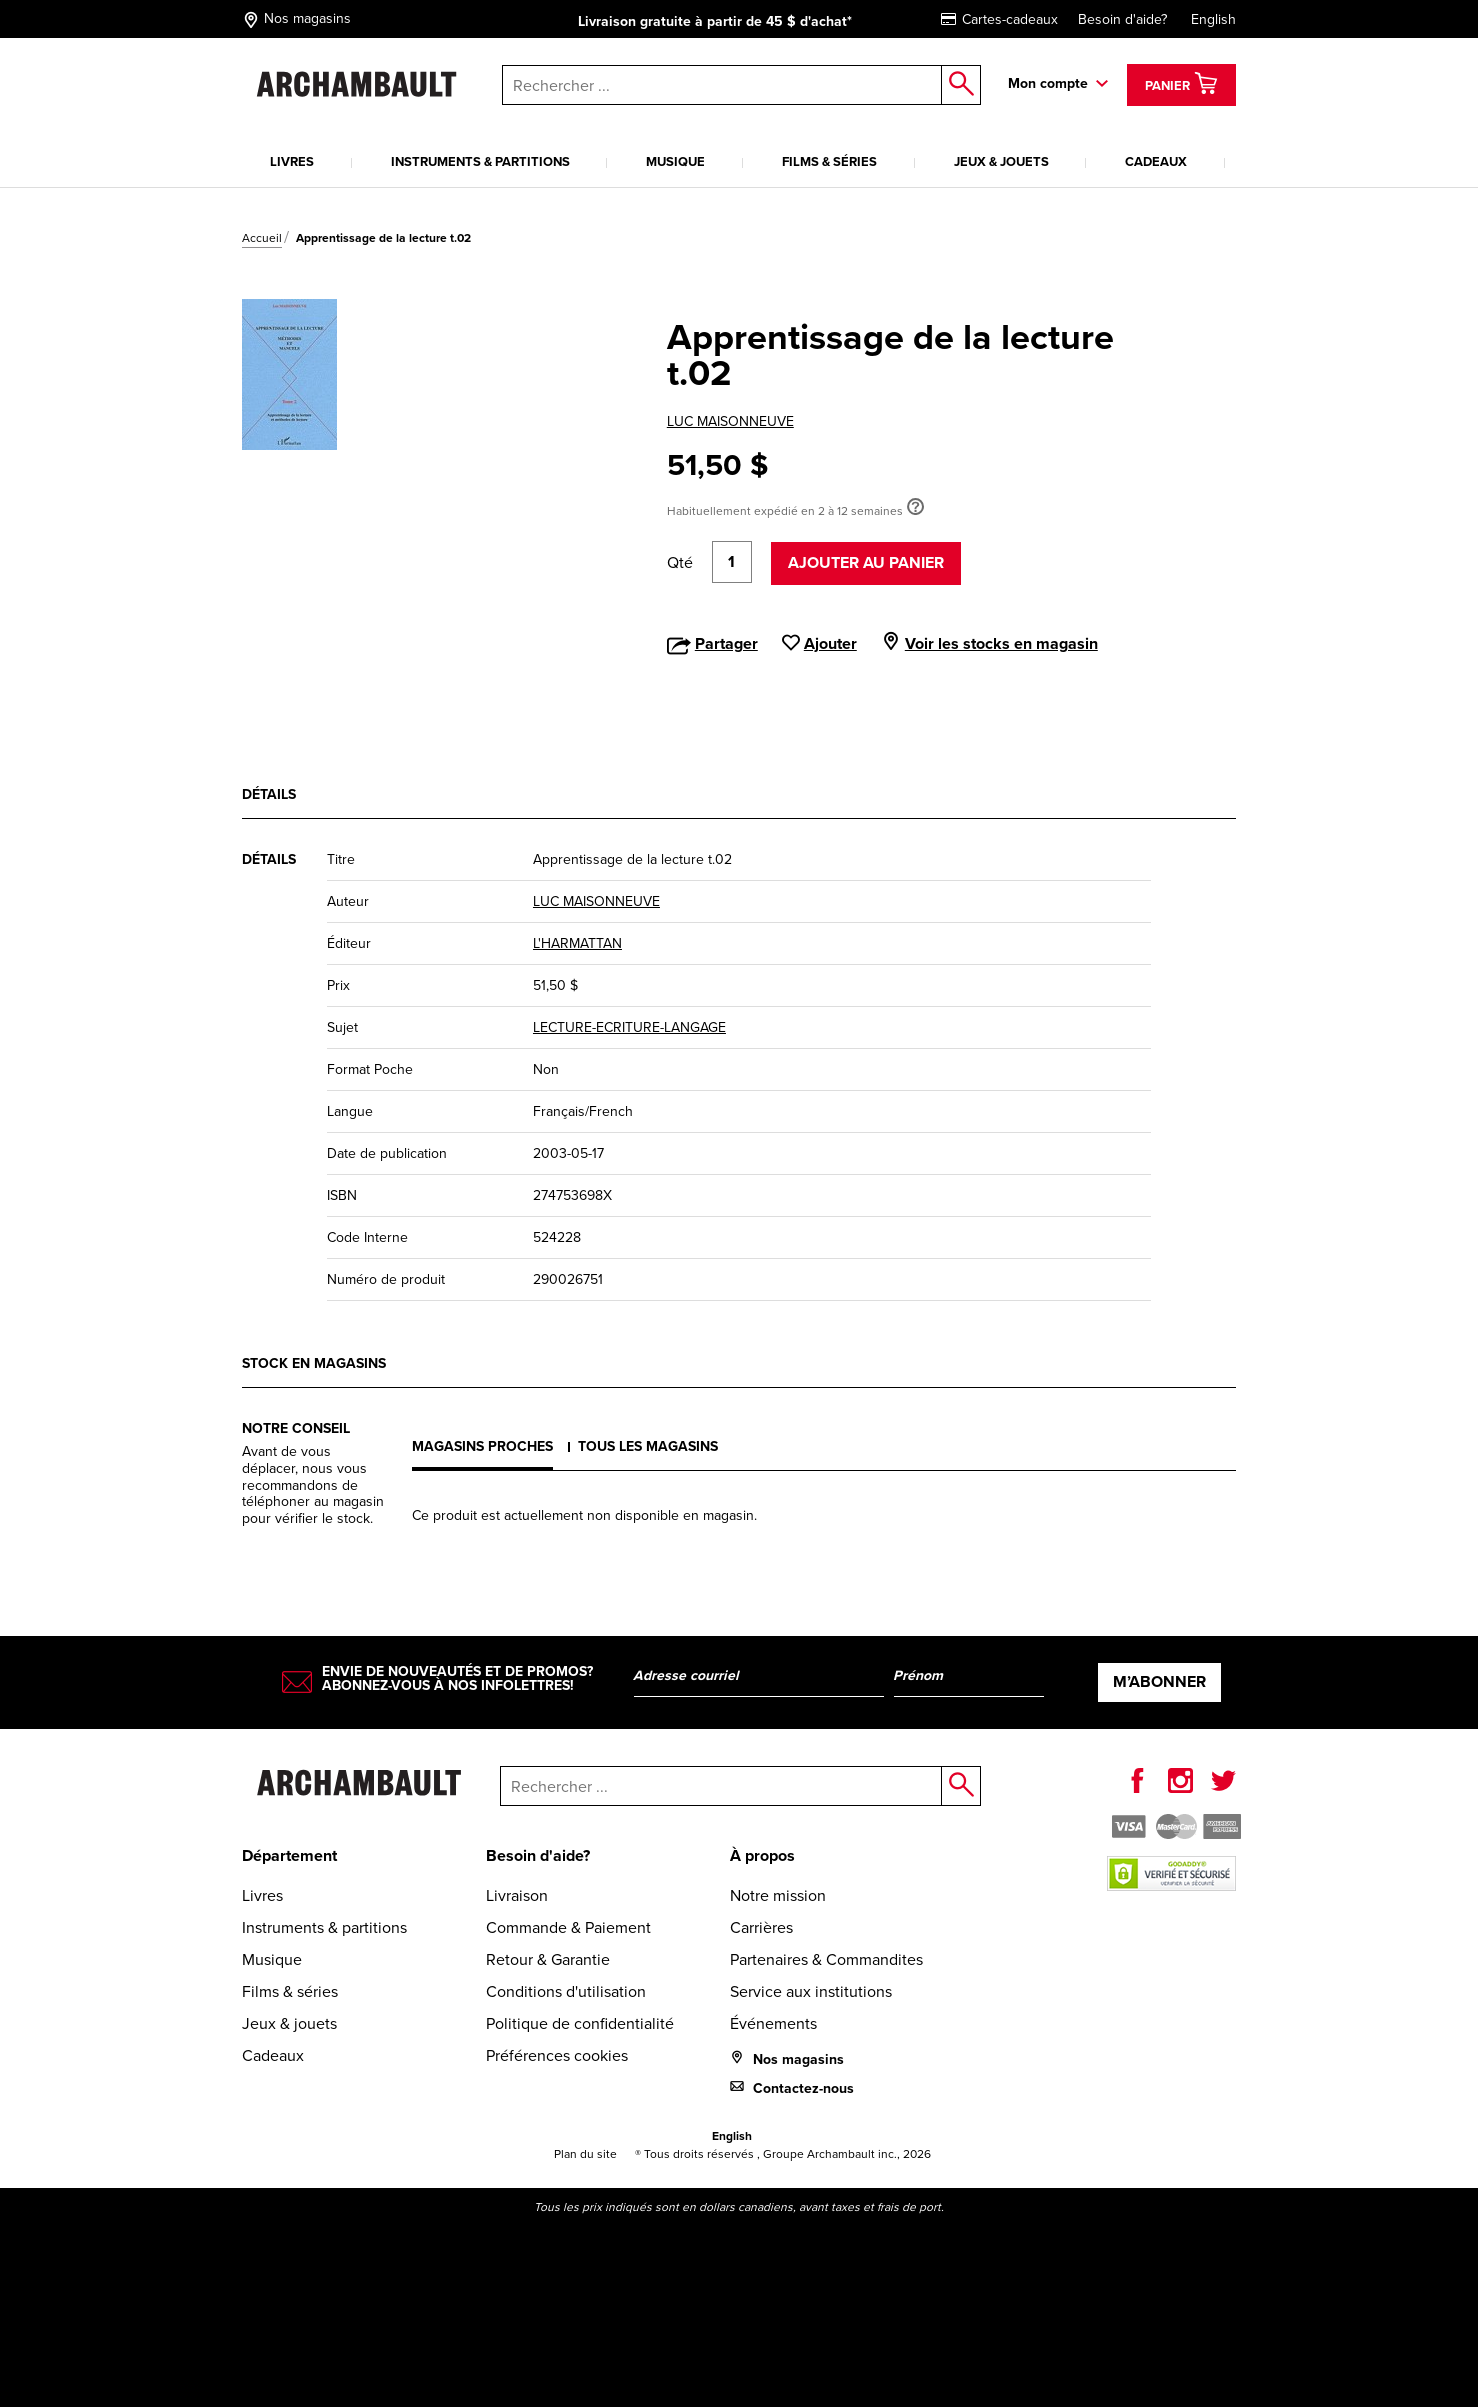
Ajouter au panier (866, 562)
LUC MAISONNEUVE (730, 421)
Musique (675, 161)
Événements (773, 2023)
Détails (269, 794)
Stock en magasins (314, 1363)
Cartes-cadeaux (999, 19)
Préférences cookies (557, 2055)
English (1213, 19)
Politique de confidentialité (580, 2023)
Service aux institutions (811, 1991)
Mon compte (1048, 83)
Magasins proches (482, 1446)
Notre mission (778, 1895)
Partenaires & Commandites (826, 1959)
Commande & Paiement (568, 1927)
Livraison (517, 1895)
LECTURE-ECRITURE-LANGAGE (629, 1027)
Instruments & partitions (480, 161)
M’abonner (1159, 1681)
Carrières (761, 1927)
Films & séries (829, 161)
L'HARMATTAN (577, 943)
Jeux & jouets (1001, 161)
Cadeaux (1156, 161)
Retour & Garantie (548, 1959)
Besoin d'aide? (1122, 19)
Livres (292, 161)
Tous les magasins (648, 1446)
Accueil (262, 238)
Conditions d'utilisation (566, 1991)
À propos (762, 1855)
